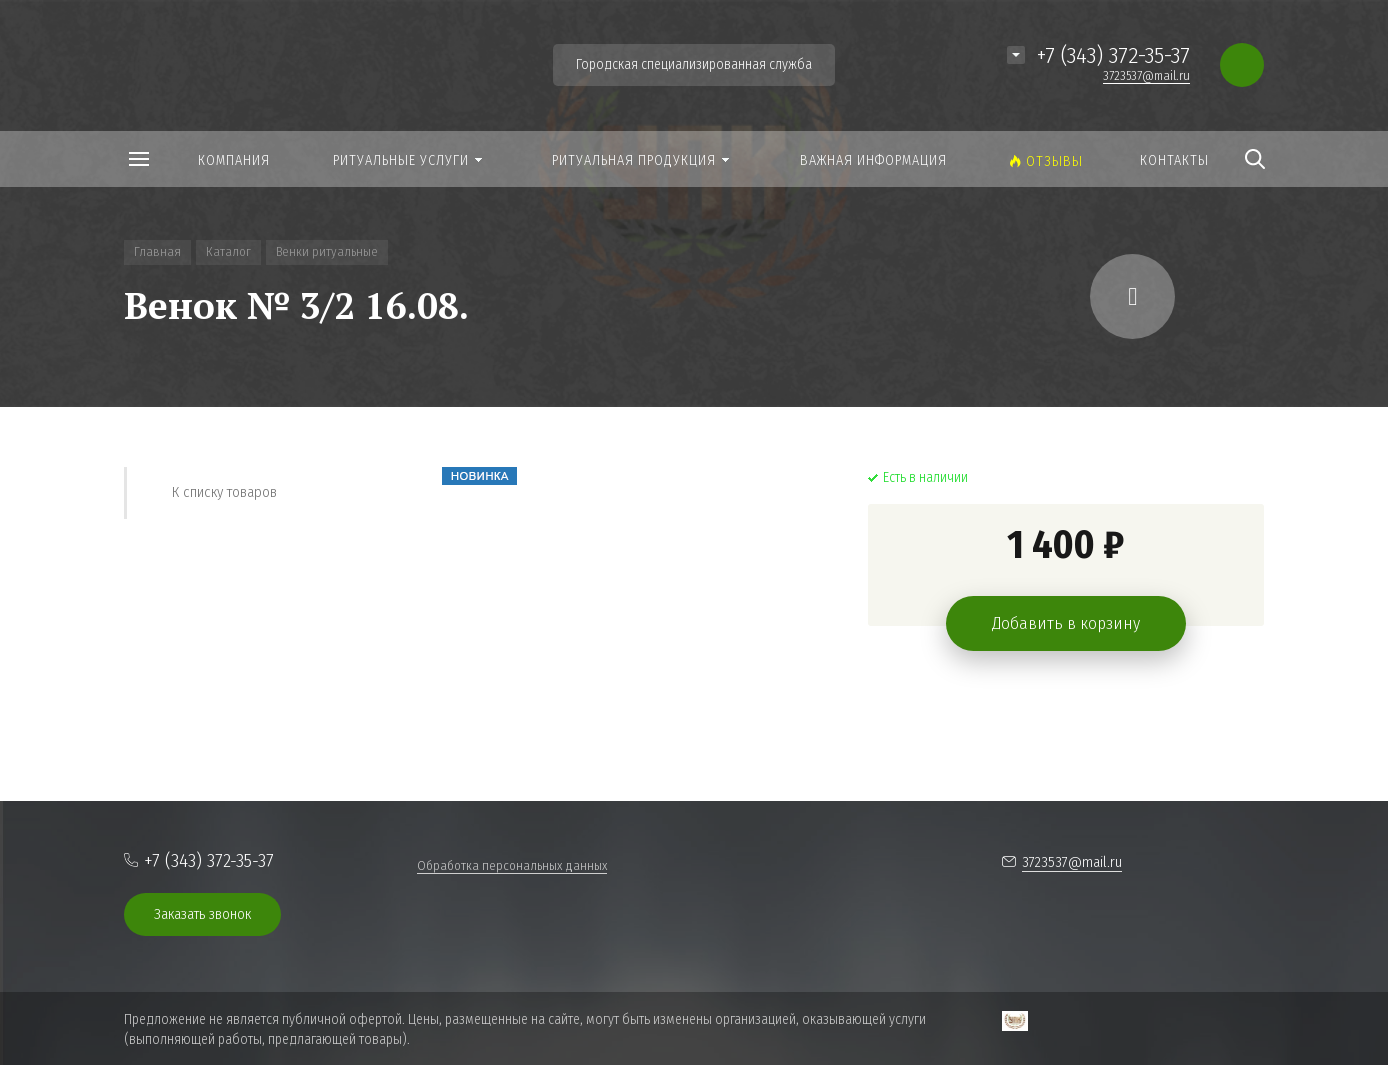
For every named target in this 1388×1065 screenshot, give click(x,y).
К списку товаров (224, 492)
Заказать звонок (202, 914)
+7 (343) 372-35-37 (1113, 55)
